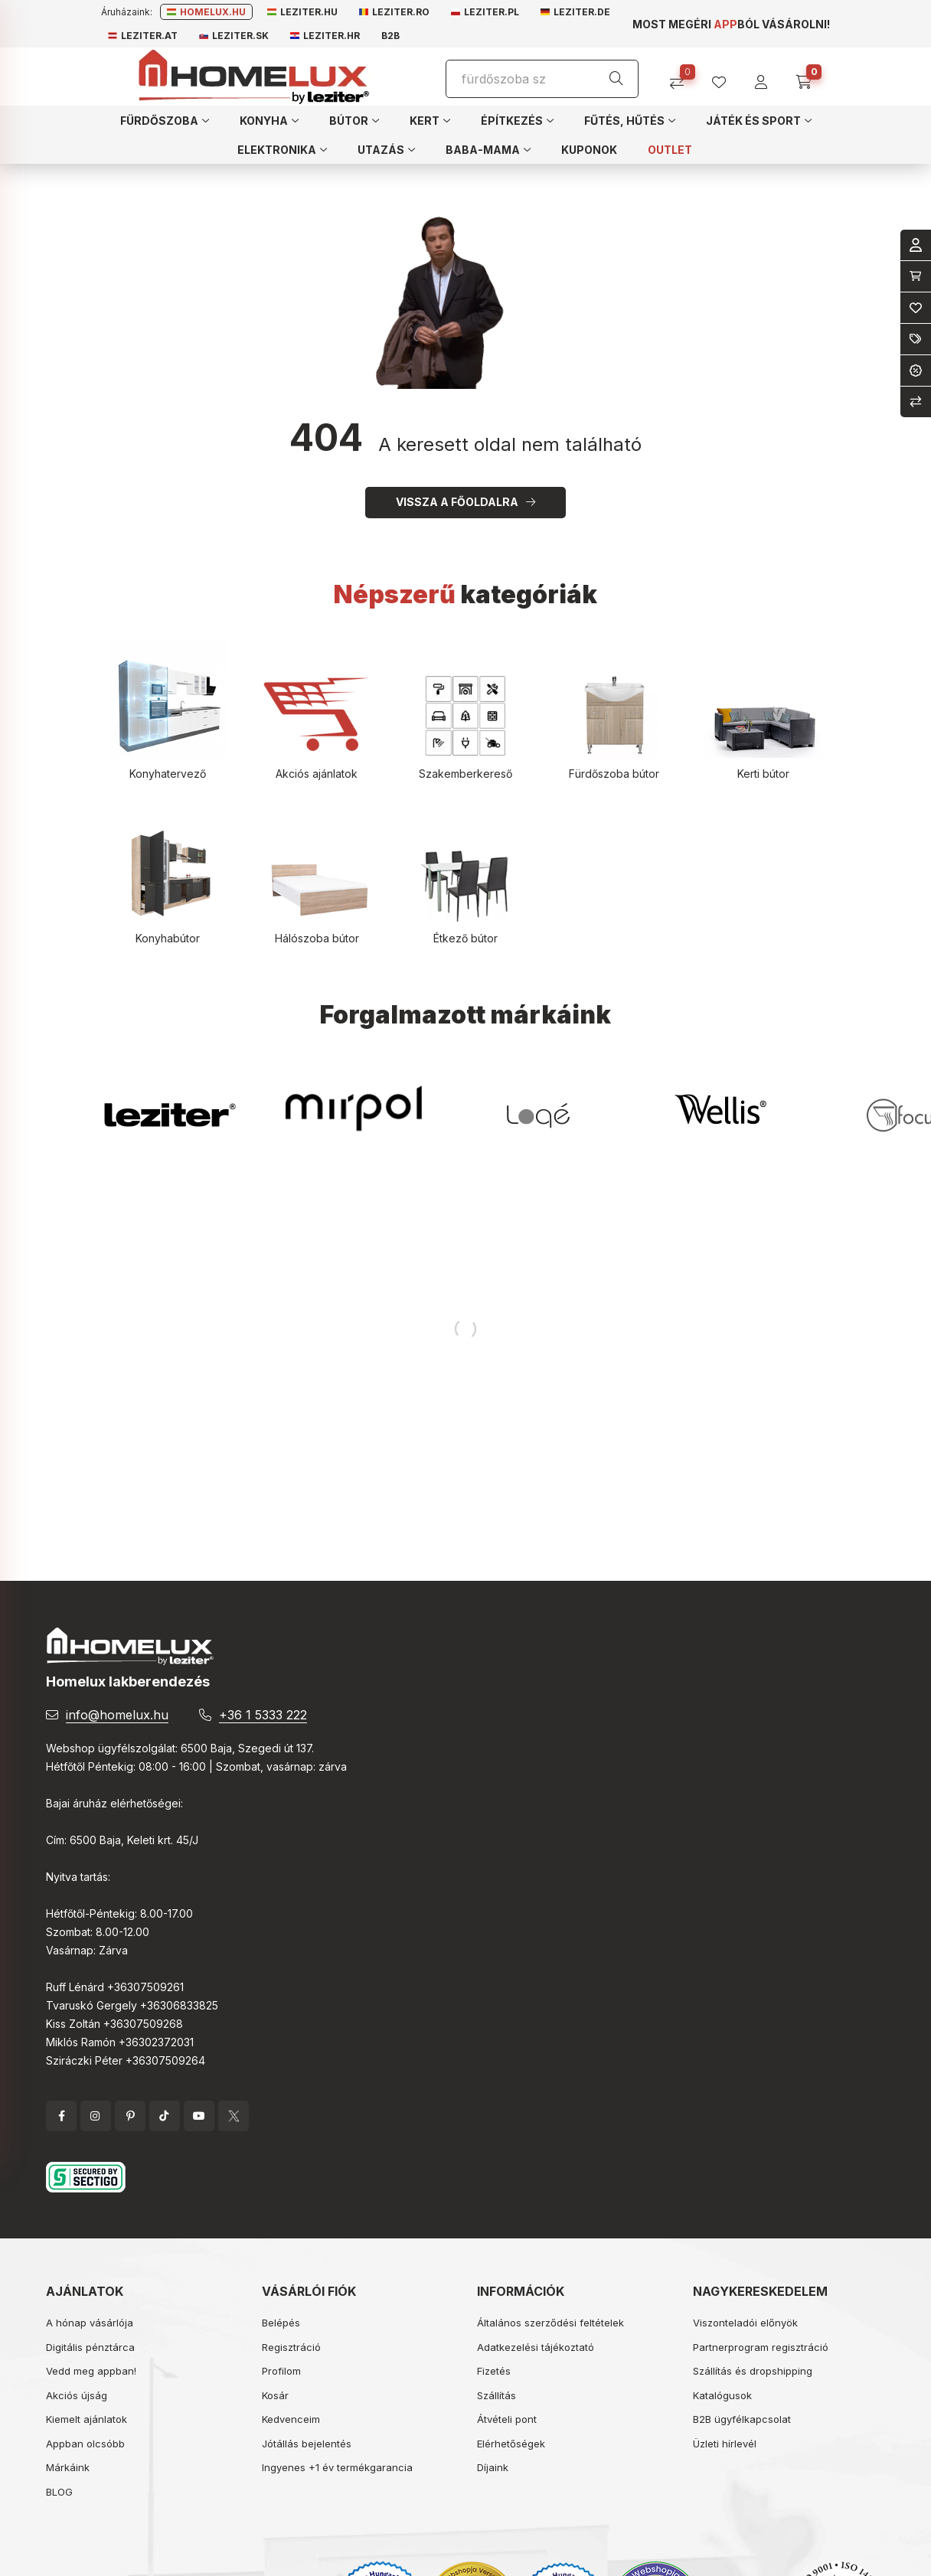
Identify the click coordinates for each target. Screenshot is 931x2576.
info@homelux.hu (117, 1714)
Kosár (275, 2395)
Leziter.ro (394, 12)
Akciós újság (76, 2395)
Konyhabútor (168, 938)
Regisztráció (291, 2347)
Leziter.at (143, 35)
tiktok (164, 2116)
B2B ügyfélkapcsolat (742, 2419)
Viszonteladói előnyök (745, 2322)
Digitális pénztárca (90, 2347)
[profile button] (724, 77)
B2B (390, 35)
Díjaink (492, 2467)
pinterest (130, 2116)
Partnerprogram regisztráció (760, 2347)
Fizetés (494, 2371)
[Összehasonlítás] (682, 77)
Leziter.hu (302, 12)
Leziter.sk (234, 35)
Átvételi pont (507, 2419)
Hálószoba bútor (317, 938)
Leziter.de (575, 12)
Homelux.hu (206, 12)
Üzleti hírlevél (724, 2443)
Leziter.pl (485, 12)
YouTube (199, 2116)
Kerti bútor (763, 773)
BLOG (59, 2492)
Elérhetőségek (511, 2443)
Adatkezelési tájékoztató (535, 2347)
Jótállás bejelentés (306, 2443)
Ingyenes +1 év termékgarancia (337, 2467)
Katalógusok (722, 2395)
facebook (61, 2116)
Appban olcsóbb (85, 2443)
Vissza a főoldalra (457, 501)
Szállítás (496, 2395)
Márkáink (68, 2467)
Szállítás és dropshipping (752, 2371)
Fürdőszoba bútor (614, 773)
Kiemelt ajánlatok (86, 2419)
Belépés (281, 2322)
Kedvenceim (291, 2419)
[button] (164, 120)
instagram (95, 2116)
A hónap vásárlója (89, 2322)
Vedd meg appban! (91, 2371)
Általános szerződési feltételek (550, 2322)
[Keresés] (616, 78)
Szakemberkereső (465, 773)
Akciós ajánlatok (317, 773)
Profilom (281, 2371)
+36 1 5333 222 (263, 1714)
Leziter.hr (325, 35)
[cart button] (808, 77)
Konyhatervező (167, 773)
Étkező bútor (465, 938)
